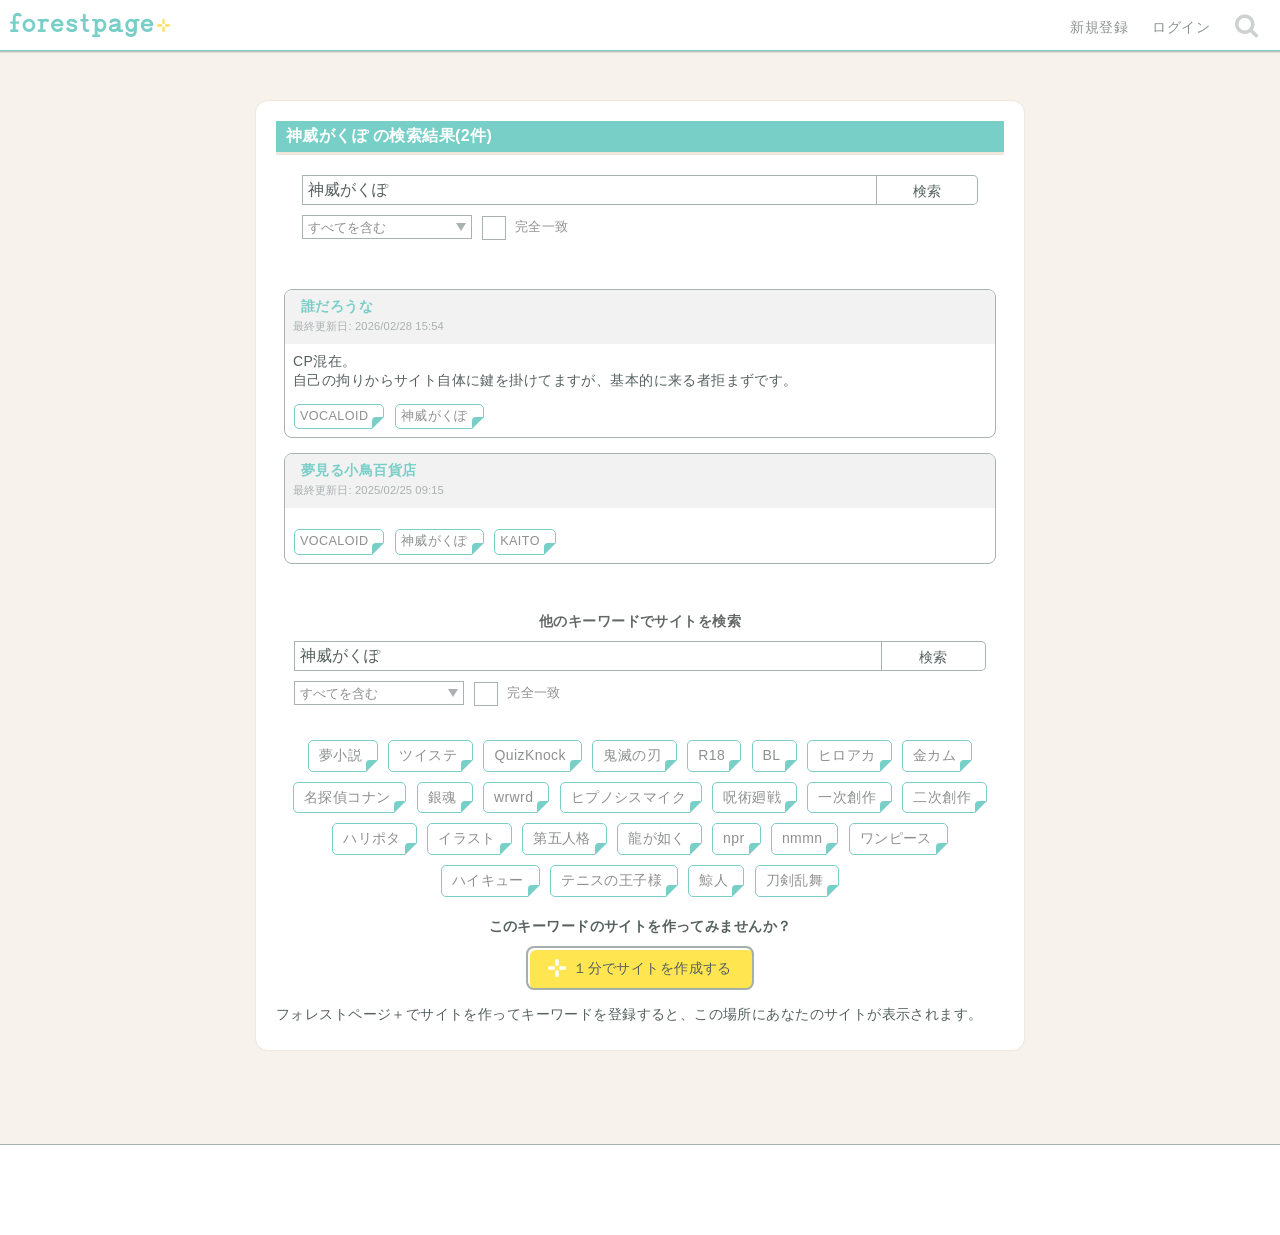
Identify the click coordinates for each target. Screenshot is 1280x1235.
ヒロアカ (847, 755)
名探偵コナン (347, 797)
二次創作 (942, 797)
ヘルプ (384, 1167)
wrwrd (513, 797)
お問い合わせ (495, 1167)
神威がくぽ (434, 416)
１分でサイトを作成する (640, 968)
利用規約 (612, 1167)
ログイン (1181, 27)
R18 (711, 755)
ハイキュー (488, 880)
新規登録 (1099, 27)
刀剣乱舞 (795, 880)
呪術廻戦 (752, 797)
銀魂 (442, 797)
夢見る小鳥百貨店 (358, 470)
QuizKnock (529, 755)
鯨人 (713, 880)
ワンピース (896, 838)
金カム (934, 755)
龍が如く (657, 838)
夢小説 (340, 755)
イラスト (467, 838)
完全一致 (525, 226)
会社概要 (717, 1167)
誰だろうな (337, 306)
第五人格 (562, 838)
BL (772, 755)
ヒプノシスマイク (628, 797)
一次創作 (847, 797)
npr (734, 838)
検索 (927, 191)
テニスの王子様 (611, 880)
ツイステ (428, 755)
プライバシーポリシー (856, 1167)
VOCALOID (334, 416)
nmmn (802, 838)
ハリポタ (372, 838)
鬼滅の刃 (632, 755)
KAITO (520, 541)
